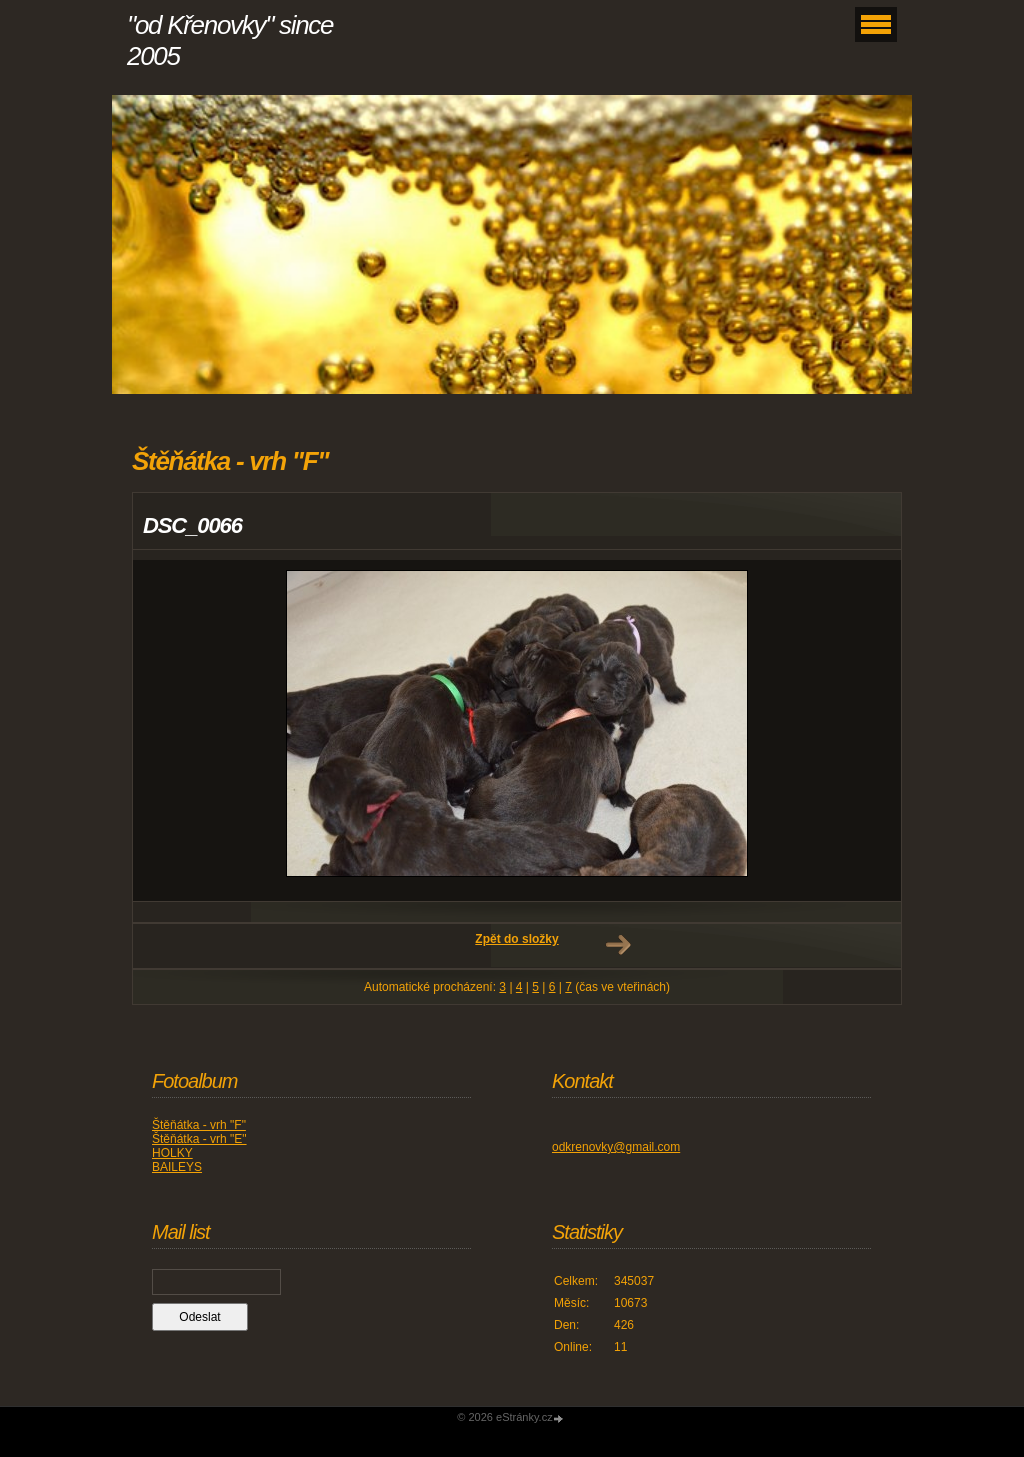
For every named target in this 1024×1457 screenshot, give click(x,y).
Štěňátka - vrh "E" (199, 1139)
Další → (618, 945)
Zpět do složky (516, 939)
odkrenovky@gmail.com (616, 1147)
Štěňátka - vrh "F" (199, 1125)
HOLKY (172, 1153)
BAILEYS (177, 1167)
